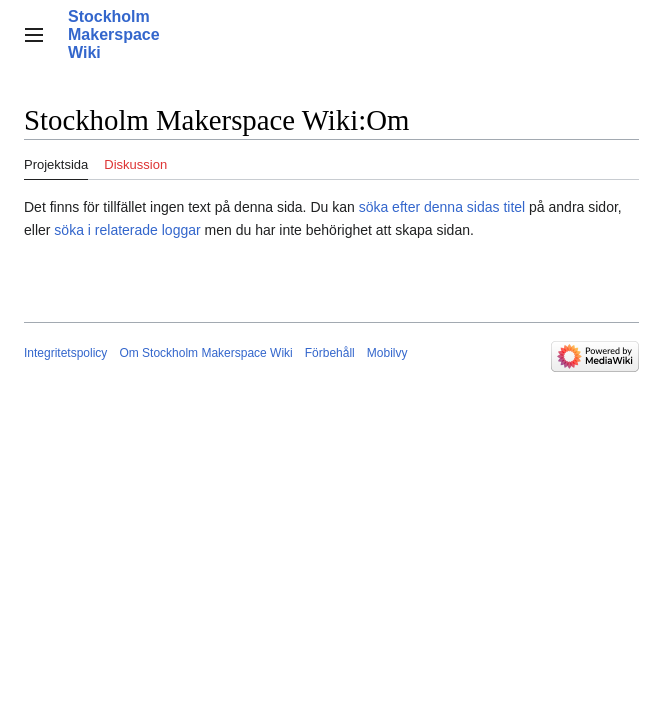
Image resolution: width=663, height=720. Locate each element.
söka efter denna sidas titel (442, 207)
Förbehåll (330, 353)
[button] (34, 35)
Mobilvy (387, 353)
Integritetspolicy (65, 353)
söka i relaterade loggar (127, 230)
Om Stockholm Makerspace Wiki (205, 353)
